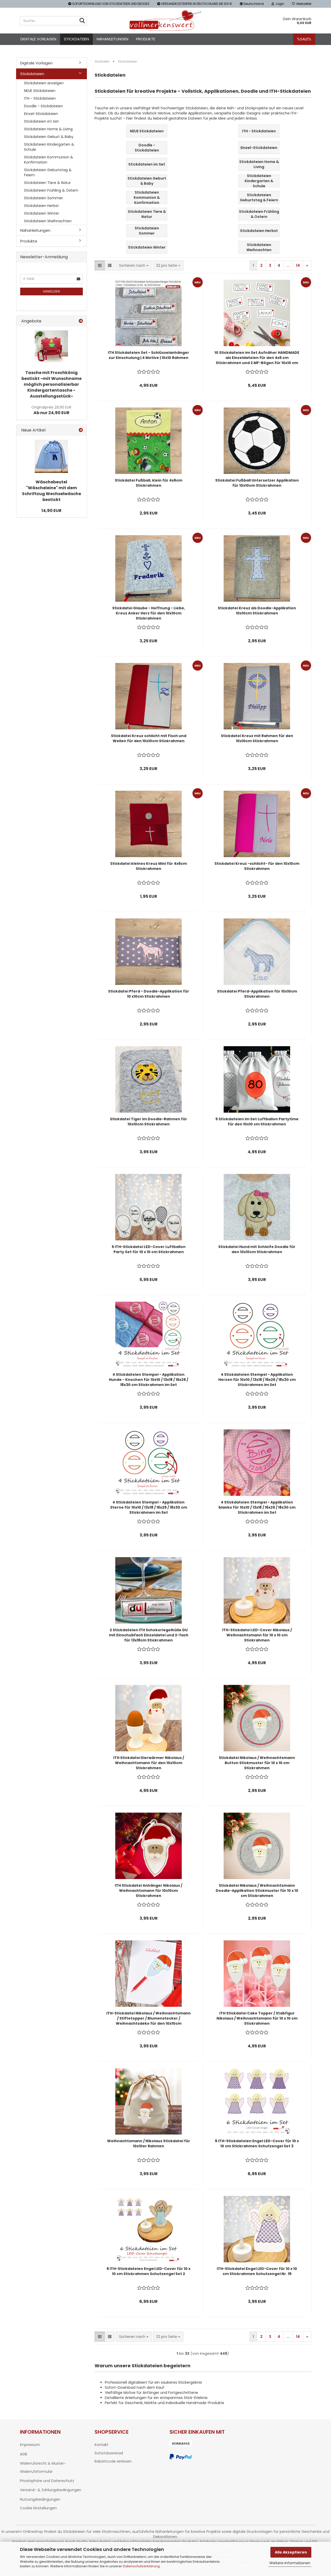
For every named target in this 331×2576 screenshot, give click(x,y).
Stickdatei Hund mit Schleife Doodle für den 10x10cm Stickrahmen (256, 1249)
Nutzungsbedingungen (40, 2499)
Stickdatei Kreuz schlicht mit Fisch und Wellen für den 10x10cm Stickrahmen (148, 738)
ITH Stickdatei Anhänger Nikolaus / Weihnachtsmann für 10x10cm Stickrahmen (148, 1890)
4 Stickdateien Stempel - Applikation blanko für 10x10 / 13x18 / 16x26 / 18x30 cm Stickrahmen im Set (257, 1507)
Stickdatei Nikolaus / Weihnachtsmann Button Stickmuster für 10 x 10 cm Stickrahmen (257, 1762)
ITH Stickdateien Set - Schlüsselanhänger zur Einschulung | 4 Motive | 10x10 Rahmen (148, 355)
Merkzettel (301, 4)
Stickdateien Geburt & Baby (48, 136)
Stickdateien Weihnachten (48, 221)
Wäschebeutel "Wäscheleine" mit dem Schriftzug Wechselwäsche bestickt (51, 491)
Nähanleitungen (112, 39)
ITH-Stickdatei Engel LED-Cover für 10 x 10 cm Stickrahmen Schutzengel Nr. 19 (257, 2271)
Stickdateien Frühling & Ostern (51, 190)
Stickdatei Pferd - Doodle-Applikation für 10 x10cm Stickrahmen (148, 994)
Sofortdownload (109, 2453)
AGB (23, 2454)
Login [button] (277, 4)
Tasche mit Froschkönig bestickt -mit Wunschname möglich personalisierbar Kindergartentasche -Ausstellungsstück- (51, 384)
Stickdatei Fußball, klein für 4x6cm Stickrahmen (148, 483)
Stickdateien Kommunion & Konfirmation (48, 160)
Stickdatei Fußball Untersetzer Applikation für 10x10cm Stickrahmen (257, 483)
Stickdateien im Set (41, 121)
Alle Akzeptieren (291, 2552)
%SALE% (304, 39)
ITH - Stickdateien (40, 98)
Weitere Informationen (289, 2563)
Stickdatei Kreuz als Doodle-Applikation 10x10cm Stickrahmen (257, 610)
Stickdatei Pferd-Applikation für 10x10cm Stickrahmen (257, 994)
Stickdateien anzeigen (44, 83)
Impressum (30, 2444)
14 (298, 265)
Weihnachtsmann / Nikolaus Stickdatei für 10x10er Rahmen (148, 2143)
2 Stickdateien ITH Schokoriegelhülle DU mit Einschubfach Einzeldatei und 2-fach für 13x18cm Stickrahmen (148, 1635)
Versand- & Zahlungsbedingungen (50, 2489)
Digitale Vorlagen (38, 39)
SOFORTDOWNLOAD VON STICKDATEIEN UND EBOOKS (109, 4)
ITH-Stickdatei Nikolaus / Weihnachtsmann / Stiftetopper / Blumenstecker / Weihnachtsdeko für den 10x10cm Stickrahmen (148, 2018)
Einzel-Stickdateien (41, 113)
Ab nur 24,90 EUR (51, 410)
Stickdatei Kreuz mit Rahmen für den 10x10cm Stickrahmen (257, 738)
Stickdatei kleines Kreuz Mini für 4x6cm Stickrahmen (148, 866)
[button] (252, 4)
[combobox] (134, 265)
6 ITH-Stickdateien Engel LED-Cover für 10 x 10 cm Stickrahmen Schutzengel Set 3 (257, 2143)
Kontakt (101, 2444)
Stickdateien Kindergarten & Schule (49, 147)
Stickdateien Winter (41, 213)
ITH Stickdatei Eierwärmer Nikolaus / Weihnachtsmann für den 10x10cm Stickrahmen (148, 1762)
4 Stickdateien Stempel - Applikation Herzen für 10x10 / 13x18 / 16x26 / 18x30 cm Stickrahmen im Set (257, 1379)
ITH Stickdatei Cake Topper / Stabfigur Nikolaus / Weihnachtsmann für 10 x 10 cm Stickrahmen (257, 2018)
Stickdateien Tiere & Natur (47, 182)
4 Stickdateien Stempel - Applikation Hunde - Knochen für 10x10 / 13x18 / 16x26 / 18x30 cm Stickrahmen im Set (148, 1379)
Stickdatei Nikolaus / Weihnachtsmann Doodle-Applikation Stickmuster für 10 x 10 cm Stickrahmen (257, 1890)
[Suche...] (82, 21)
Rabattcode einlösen (113, 2461)
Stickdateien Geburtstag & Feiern (48, 172)
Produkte (145, 39)
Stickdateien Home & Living (48, 129)
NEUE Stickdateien (39, 90)
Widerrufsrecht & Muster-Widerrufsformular (43, 2467)
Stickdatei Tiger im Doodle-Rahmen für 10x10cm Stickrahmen (148, 1121)
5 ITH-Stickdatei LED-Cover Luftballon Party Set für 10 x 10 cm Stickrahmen (149, 1249)
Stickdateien (76, 39)
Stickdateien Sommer (43, 198)
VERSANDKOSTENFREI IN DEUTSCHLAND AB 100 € (194, 4)
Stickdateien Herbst (41, 205)
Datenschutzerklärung (141, 2566)
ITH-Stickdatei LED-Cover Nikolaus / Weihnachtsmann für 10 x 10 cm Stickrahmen (257, 1635)
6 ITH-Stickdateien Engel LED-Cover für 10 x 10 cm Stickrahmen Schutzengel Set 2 (148, 2271)
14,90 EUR (51, 511)
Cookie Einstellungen (38, 2508)
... (288, 265)
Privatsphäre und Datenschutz (47, 2480)
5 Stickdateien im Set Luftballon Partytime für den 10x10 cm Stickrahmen (257, 1121)
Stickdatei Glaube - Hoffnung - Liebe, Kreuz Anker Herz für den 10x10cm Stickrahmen (148, 613)
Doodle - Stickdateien (43, 106)
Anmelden (51, 291)
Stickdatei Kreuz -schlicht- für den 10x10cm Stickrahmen (256, 866)
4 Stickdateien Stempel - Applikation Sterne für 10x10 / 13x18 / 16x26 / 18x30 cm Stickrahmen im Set (148, 1507)
